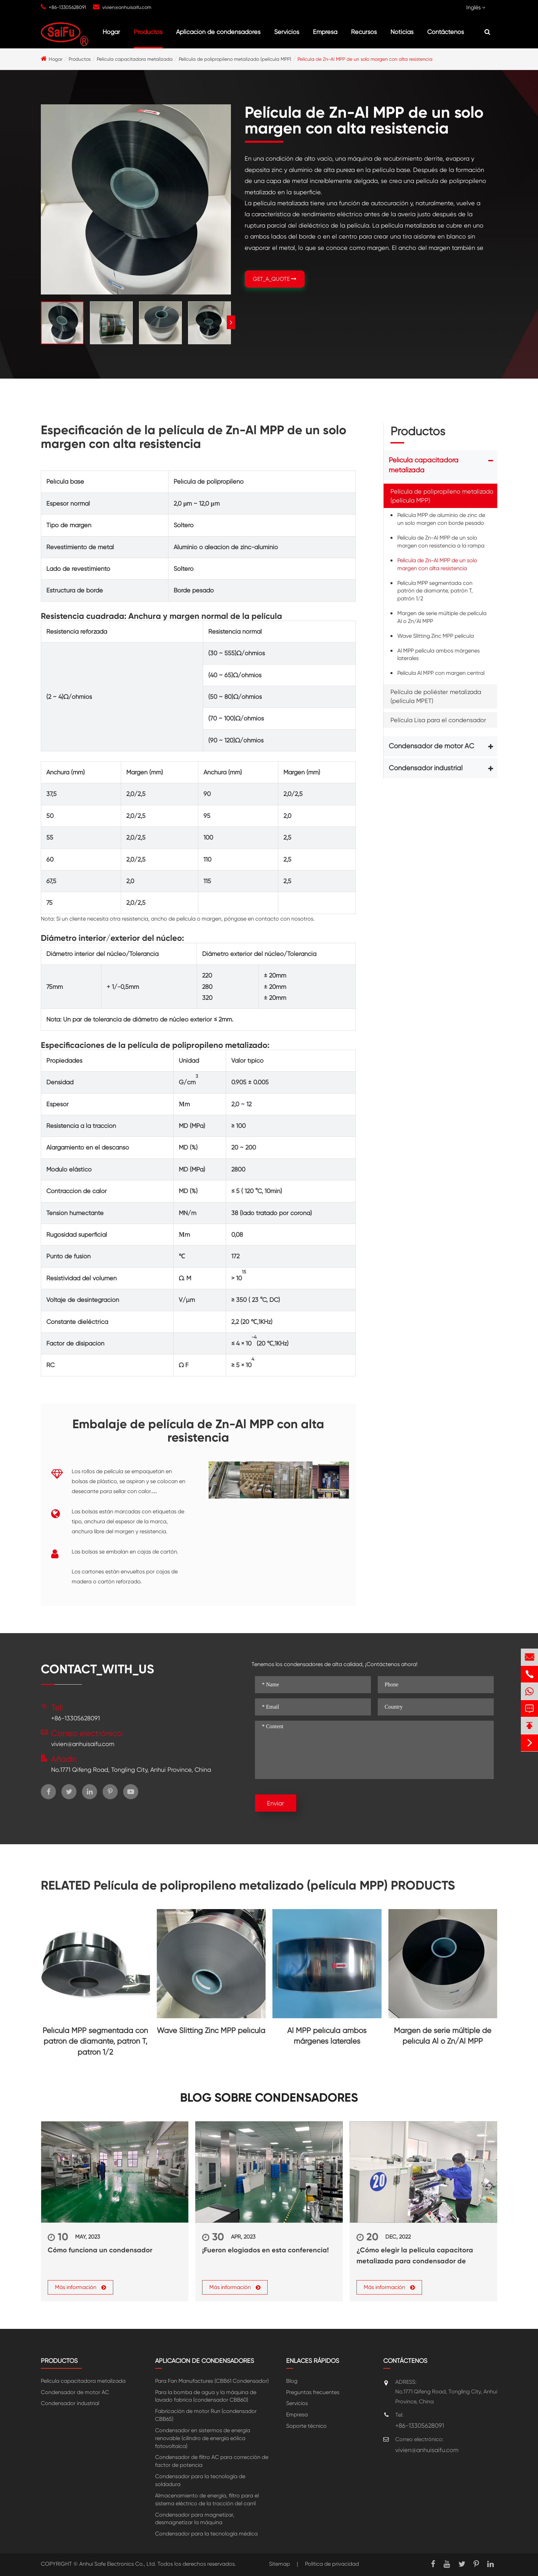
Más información (80, 2287)
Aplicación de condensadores (218, 31)
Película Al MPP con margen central (440, 673)
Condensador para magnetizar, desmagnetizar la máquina (194, 2518)
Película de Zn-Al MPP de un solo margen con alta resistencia (364, 59)
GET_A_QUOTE (274, 279)
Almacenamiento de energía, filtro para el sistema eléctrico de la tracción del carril (207, 2499)
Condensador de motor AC (431, 746)
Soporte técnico (306, 2426)
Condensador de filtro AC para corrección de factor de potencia (211, 2461)
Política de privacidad (332, 2564)
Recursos (364, 31)
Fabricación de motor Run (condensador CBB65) (206, 2415)
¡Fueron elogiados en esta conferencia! (265, 2250)
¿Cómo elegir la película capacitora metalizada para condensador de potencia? (414, 2256)
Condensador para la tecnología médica (206, 2533)
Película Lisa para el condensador (438, 720)
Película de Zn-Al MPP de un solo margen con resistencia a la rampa (440, 541)
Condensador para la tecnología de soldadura (200, 2480)
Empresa (325, 31)
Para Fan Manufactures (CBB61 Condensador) (212, 2381)
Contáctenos (445, 31)
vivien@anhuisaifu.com (126, 7)
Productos (148, 31)
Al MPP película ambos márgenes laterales (438, 654)
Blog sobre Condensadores (269, 2098)
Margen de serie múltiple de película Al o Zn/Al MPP (442, 617)
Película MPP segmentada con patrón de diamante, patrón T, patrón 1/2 (435, 591)
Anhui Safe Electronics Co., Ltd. (117, 2564)
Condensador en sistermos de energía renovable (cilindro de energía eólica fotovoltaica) (202, 2438)
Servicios (286, 31)
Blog (291, 2381)
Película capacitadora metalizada (135, 59)
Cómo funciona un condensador (100, 2250)
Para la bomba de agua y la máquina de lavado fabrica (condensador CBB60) (205, 2396)
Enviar (275, 1803)
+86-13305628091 (67, 7)
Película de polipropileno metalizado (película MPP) (235, 59)
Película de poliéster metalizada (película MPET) (435, 696)
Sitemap (279, 2564)
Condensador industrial (426, 768)
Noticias (401, 31)
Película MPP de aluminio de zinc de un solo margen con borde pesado (441, 519)
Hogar (111, 31)
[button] (231, 322)
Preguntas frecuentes (312, 2392)
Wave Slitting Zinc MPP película (435, 636)
